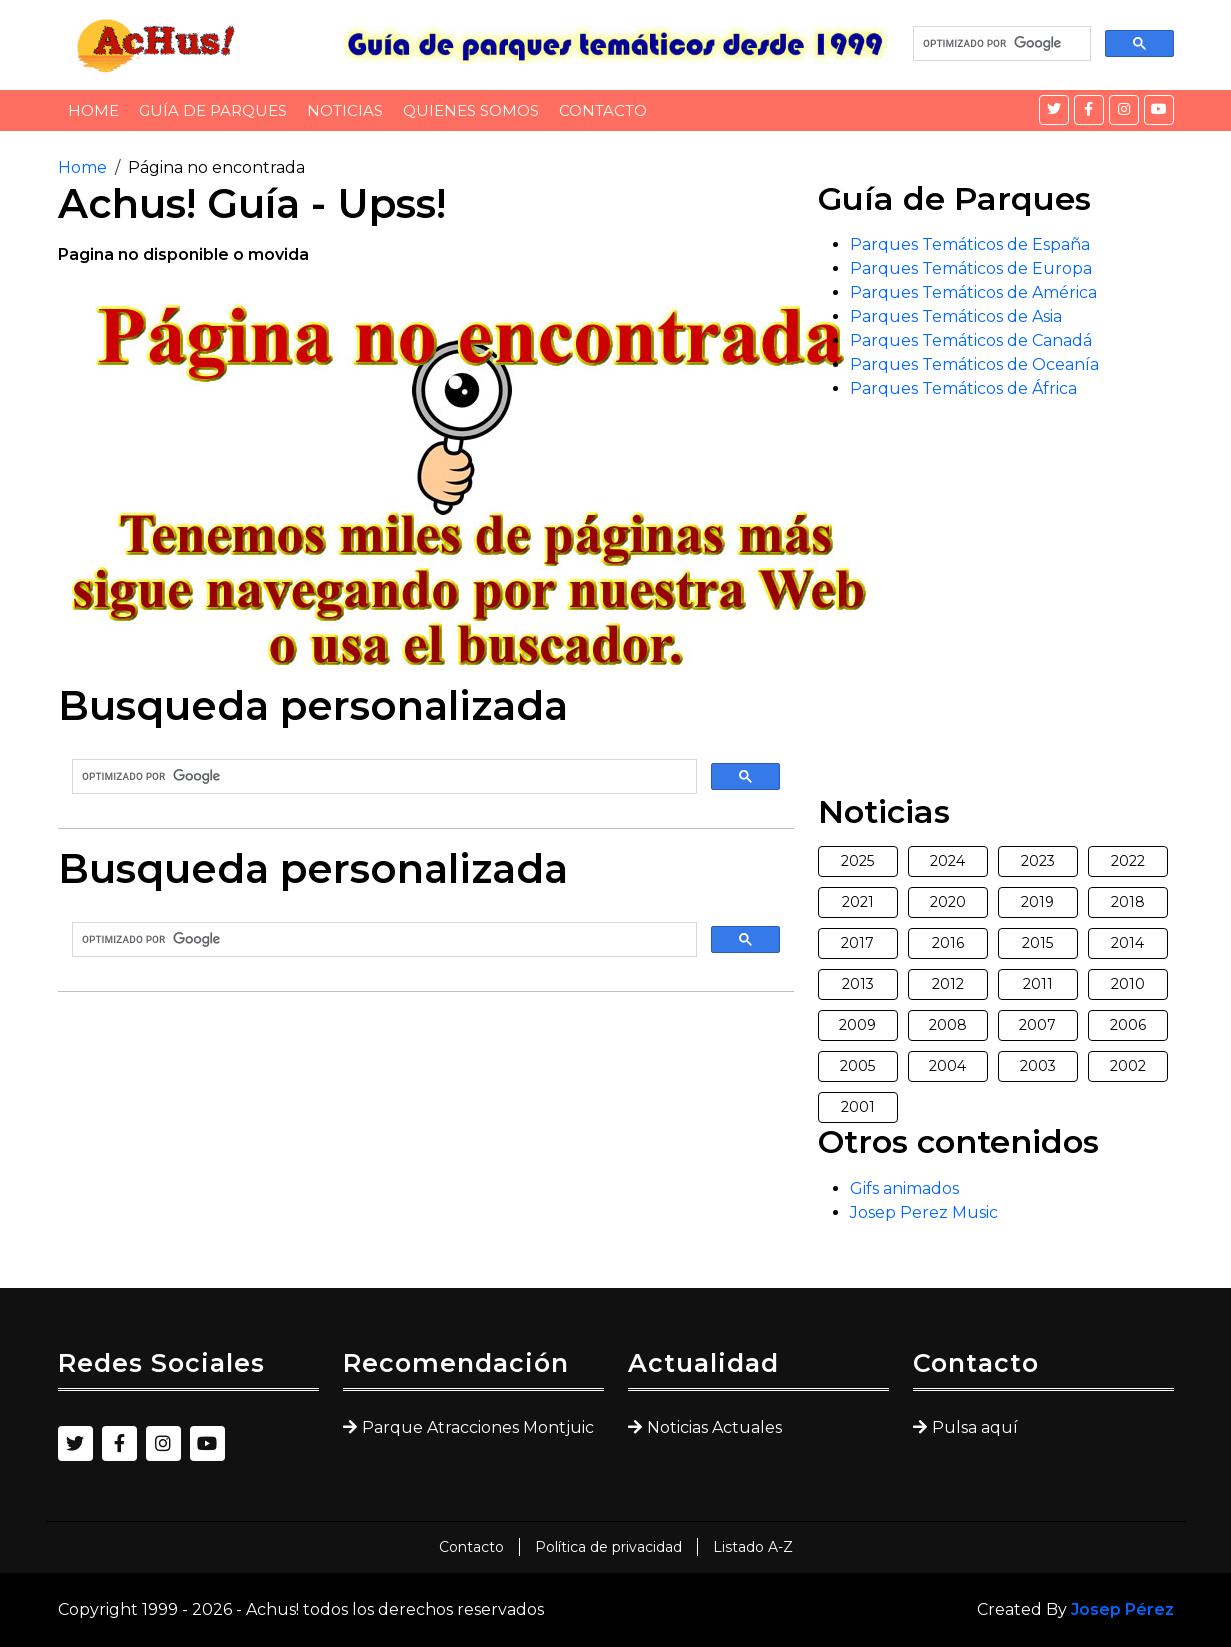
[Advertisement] (426, 1148)
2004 (947, 1066)
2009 (857, 1025)
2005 (857, 1066)
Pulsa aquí (975, 1427)
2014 (1127, 943)
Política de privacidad (608, 1547)
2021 (858, 902)
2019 (1037, 902)
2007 (1037, 1025)
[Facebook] (1089, 110)
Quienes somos (471, 110)
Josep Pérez (1122, 1609)
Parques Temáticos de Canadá (971, 340)
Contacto (603, 110)
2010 (1128, 984)
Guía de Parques (213, 110)
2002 (1128, 1066)
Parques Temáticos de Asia (956, 316)
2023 (1038, 861)
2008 (948, 1025)
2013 (858, 984)
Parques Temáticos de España (970, 244)
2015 (1037, 943)
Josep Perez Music (924, 1212)
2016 (948, 943)
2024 (947, 861)
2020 (948, 902)
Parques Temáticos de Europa (971, 268)
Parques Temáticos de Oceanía (974, 364)
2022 (1128, 861)
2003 (1038, 1066)
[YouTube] (1159, 110)
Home (93, 110)
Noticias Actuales (714, 1427)
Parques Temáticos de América (973, 292)
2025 (857, 861)
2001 (858, 1107)
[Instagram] (1124, 110)
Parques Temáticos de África (963, 388)
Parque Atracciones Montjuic (478, 1427)
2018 (1128, 902)
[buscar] (1000, 44)
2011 (1038, 984)
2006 (1128, 1025)
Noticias (345, 110)
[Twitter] (1054, 110)
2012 (948, 984)
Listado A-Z (753, 1547)
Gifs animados (904, 1188)
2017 (857, 943)
